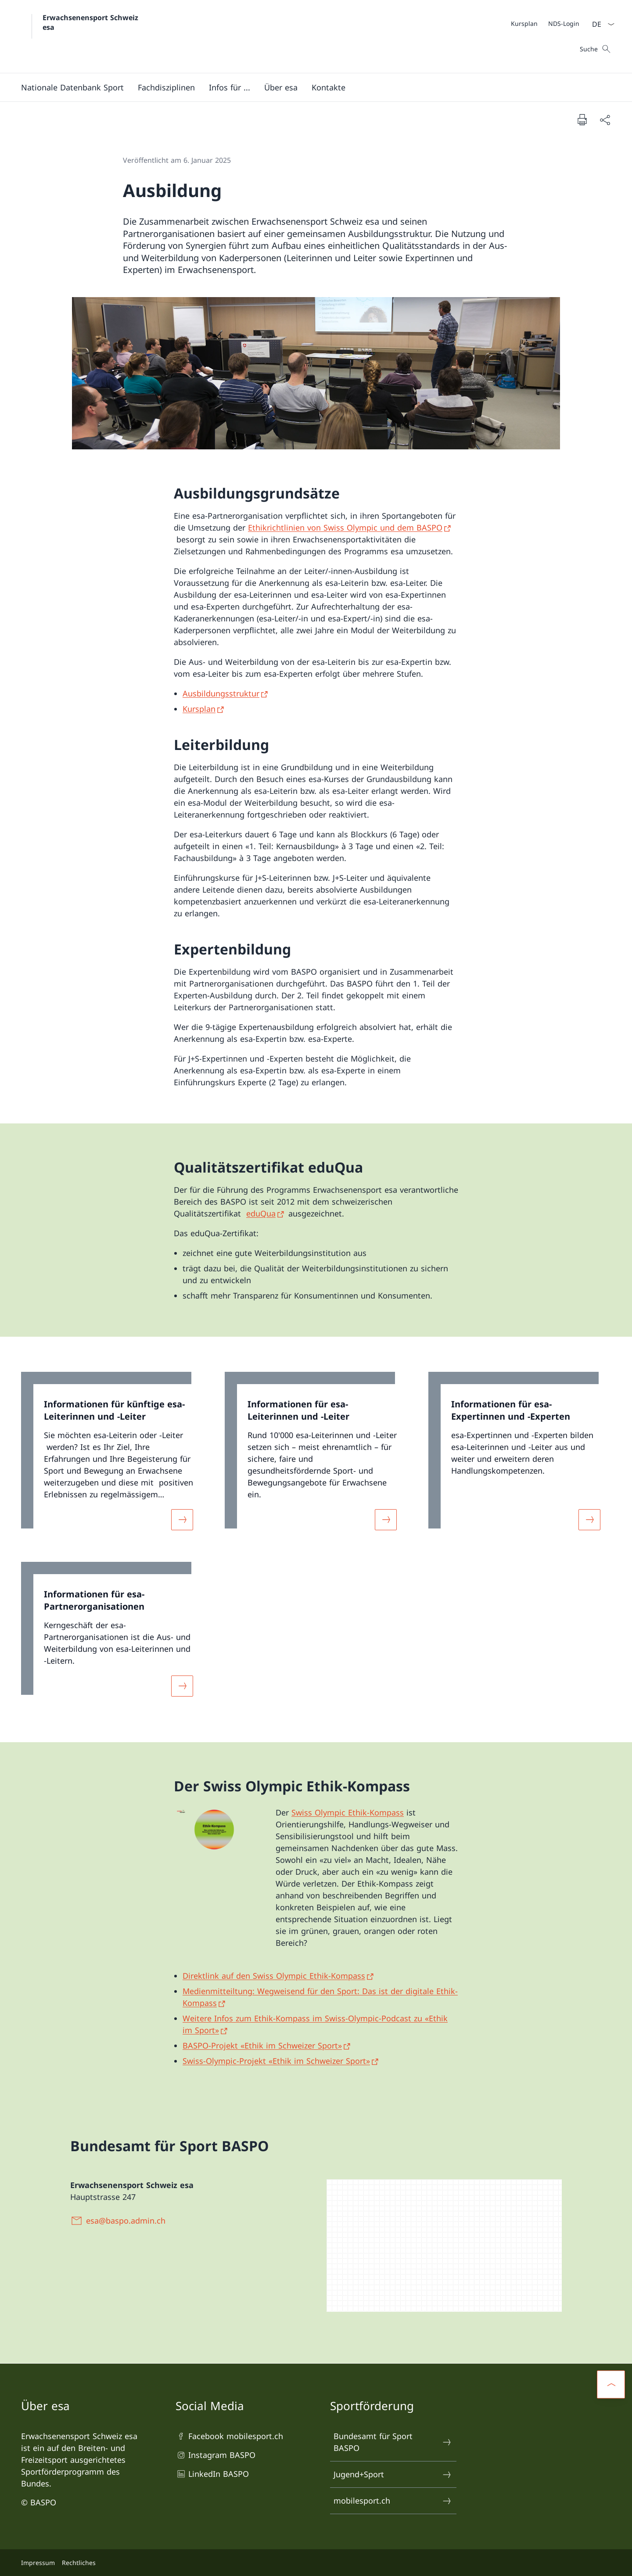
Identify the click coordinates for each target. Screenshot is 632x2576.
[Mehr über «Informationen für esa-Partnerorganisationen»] (182, 1686)
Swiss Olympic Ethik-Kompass (347, 1812)
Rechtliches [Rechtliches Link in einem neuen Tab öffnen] (79, 2562)
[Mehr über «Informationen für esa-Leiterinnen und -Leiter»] (386, 1519)
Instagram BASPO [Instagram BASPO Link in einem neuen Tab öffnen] (215, 2455)
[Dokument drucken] (582, 119)
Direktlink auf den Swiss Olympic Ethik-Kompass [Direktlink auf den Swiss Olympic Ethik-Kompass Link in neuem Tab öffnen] (274, 1975)
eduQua (261, 1213)
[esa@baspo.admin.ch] (119, 2220)
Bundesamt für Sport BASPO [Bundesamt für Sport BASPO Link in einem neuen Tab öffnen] (393, 2442)
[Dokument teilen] (604, 119)
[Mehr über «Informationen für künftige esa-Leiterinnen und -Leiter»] (182, 1519)
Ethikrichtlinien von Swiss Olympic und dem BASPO (345, 527)
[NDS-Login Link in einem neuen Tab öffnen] (564, 23)
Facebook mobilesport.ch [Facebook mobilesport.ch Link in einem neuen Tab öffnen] (229, 2436)
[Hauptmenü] (309, 87)
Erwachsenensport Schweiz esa (91, 22)
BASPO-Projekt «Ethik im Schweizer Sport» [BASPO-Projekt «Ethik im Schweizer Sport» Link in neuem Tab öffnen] (262, 2045)
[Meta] (545, 23)
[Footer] (316, 2562)
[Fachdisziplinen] (166, 87)
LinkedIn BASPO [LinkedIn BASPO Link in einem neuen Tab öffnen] (212, 2473)
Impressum (38, 2562)
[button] (72, 87)
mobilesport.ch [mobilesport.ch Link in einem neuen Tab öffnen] (393, 2500)
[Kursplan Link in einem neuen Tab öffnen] (524, 23)
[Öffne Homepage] (80, 36)
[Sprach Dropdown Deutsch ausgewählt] (600, 24)
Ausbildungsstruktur (221, 693)
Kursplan (199, 708)
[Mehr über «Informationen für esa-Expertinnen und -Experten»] (589, 1519)
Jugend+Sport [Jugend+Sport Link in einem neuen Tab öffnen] (393, 2474)
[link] (112, 1456)
